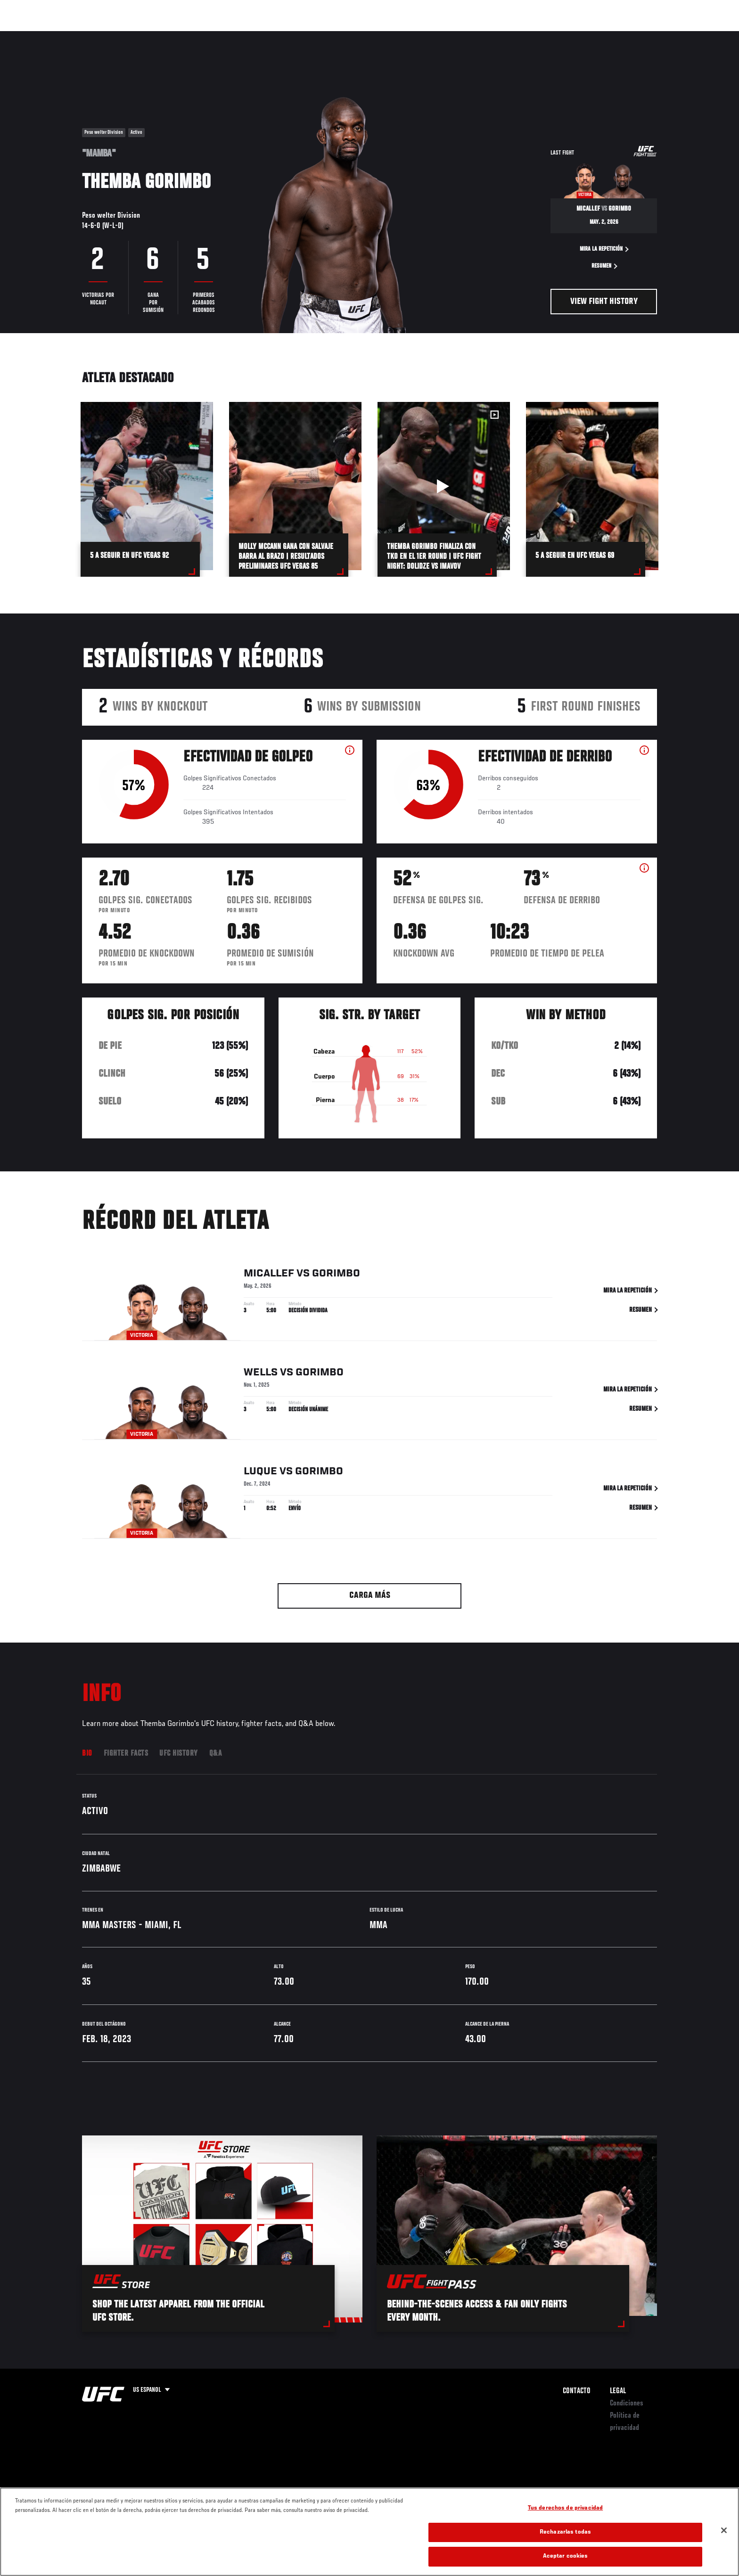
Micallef (269, 1274)
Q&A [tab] (215, 1754)
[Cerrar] (724, 2530)
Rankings (114, 36)
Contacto (577, 2391)
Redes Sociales (555, 36)
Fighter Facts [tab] (126, 1754)
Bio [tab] (87, 1754)
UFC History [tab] (178, 1754)
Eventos (73, 36)
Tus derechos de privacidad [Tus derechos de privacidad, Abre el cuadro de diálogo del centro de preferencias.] (565, 2508)
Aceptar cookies (565, 2556)
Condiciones (626, 2403)
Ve (596, 36)
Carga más (369, 1596)
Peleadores (159, 36)
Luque (260, 1472)
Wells (261, 1373)
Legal (618, 2391)
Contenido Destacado (220, 36)
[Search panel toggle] (662, 35)
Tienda (638, 36)
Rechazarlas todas (565, 2532)
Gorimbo (336, 1274)
